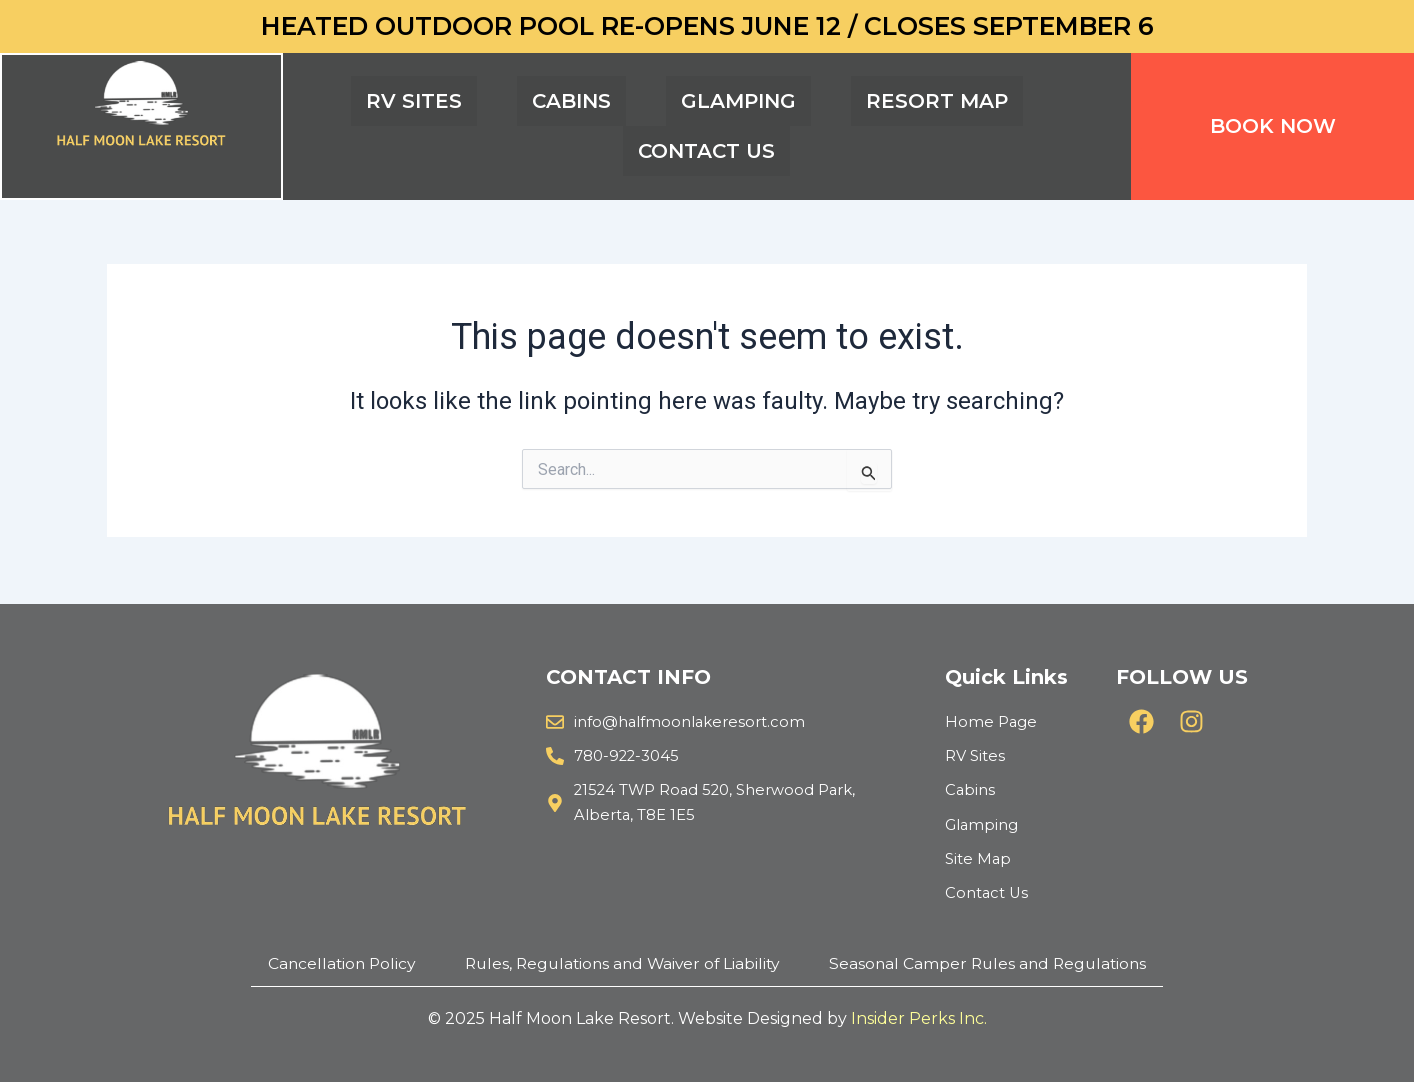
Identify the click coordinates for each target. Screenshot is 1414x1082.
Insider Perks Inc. (919, 1018)
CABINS (571, 101)
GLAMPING (738, 101)
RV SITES (414, 101)
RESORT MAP (937, 101)
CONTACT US (706, 151)
